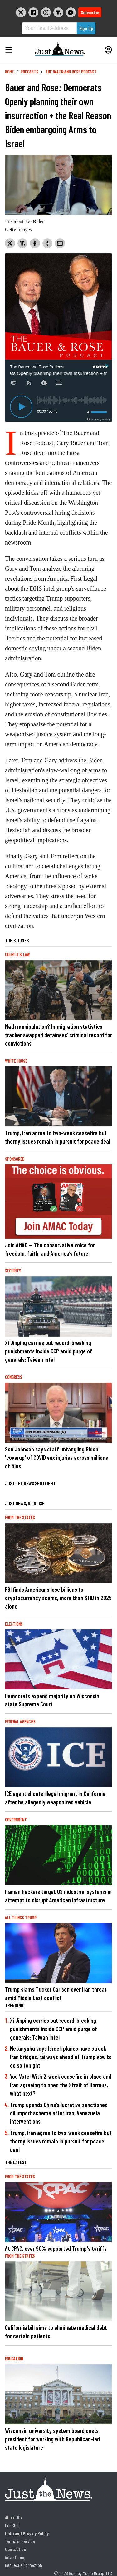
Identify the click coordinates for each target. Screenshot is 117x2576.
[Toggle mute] (87, 412)
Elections (14, 1624)
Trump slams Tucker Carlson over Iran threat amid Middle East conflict (56, 1993)
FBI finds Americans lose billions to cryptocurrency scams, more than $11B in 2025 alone (58, 1598)
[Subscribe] (29, 383)
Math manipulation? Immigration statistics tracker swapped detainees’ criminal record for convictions (58, 1035)
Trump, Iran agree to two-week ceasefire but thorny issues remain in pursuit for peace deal (57, 1137)
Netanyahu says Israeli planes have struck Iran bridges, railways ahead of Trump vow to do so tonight (61, 2057)
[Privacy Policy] (98, 419)
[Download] (44, 383)
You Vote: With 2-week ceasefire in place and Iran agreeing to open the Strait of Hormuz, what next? (60, 2085)
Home (9, 71)
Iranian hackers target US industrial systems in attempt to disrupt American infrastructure (58, 1896)
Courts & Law (17, 954)
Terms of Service (20, 2541)
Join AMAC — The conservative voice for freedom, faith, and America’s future (50, 1249)
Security (13, 1270)
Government (16, 1819)
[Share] (13, 383)
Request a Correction (23, 2565)
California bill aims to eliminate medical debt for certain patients (56, 2331)
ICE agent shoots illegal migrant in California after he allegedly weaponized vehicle (55, 1798)
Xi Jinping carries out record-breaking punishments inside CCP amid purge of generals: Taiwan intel (48, 1351)
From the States (20, 1517)
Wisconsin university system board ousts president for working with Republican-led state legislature (52, 2439)
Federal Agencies (20, 1721)
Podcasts (29, 71)
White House (16, 1061)
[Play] (21, 407)
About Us (13, 2517)
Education (14, 2358)
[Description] (59, 383)
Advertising (15, 2557)
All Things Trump (21, 1917)
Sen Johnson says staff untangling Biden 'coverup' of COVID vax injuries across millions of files (56, 1457)
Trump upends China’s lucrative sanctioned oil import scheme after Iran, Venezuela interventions (59, 2113)
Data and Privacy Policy (27, 2533)
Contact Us (15, 2549)
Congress (13, 1377)
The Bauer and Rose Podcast (71, 71)
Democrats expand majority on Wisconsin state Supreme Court (52, 1700)
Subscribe (90, 12)
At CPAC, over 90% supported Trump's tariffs (56, 2248)
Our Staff (12, 2525)
